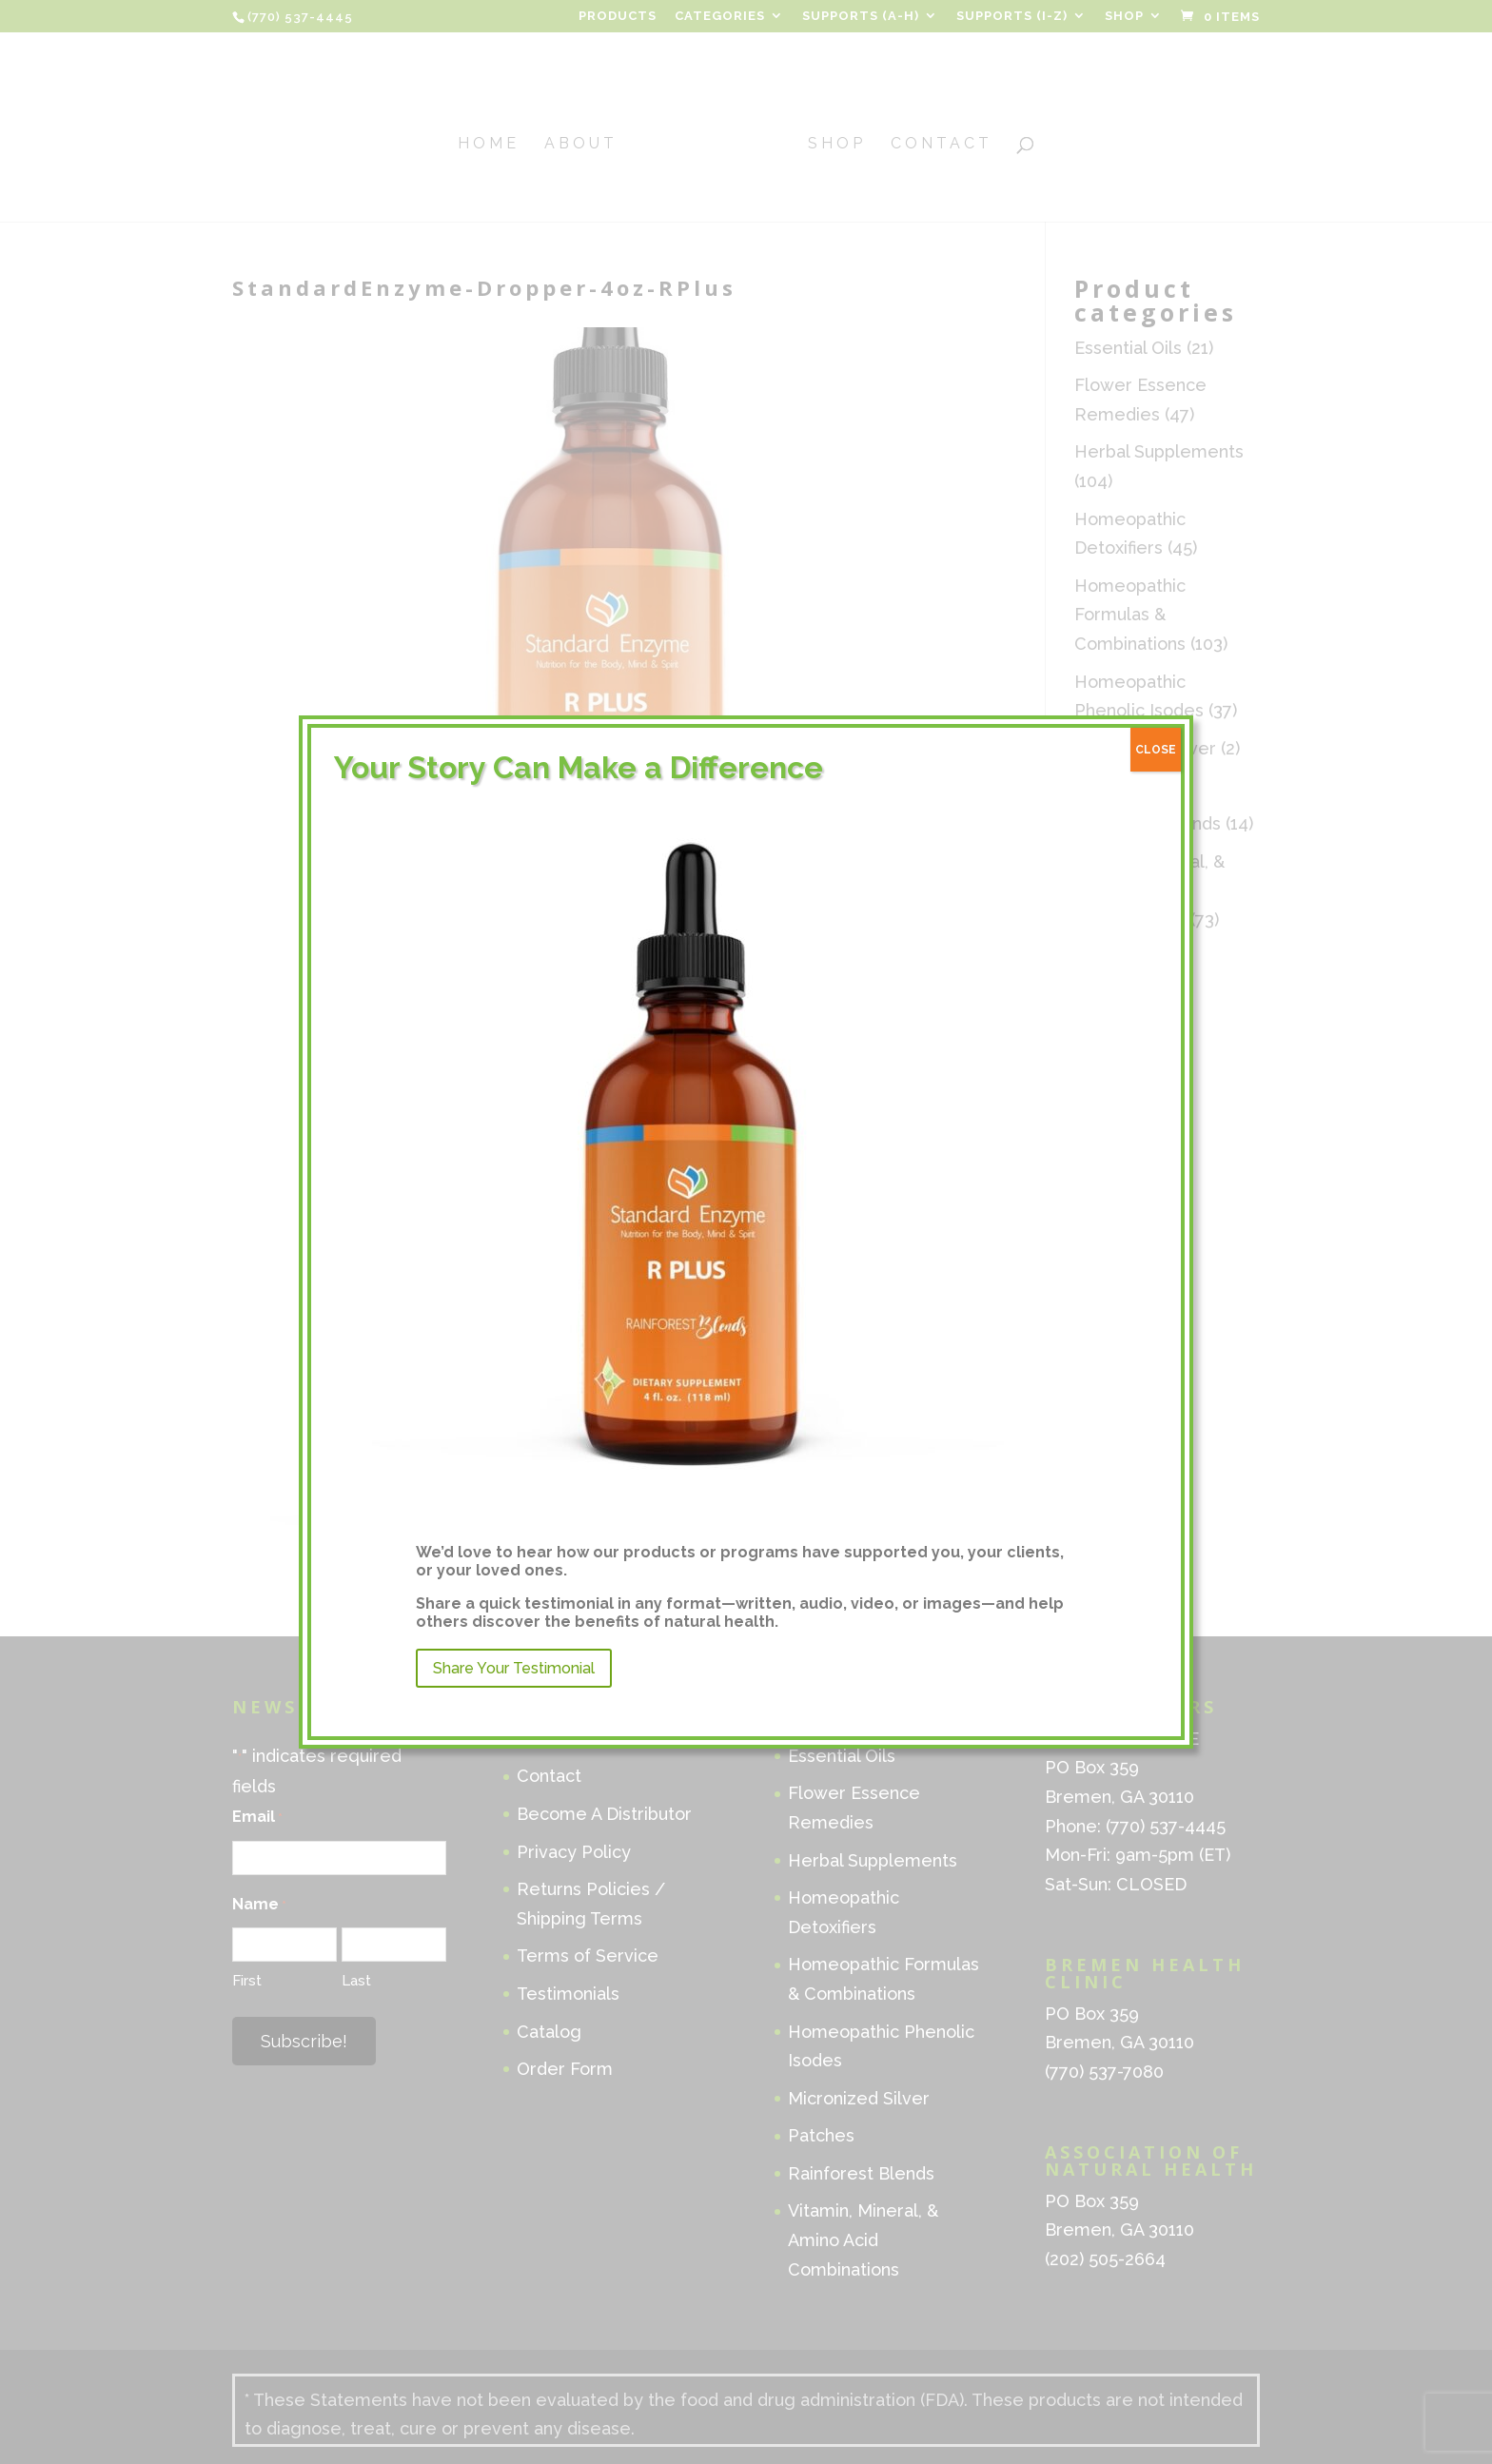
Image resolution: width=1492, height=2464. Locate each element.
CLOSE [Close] (1155, 749)
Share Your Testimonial (514, 1668)
